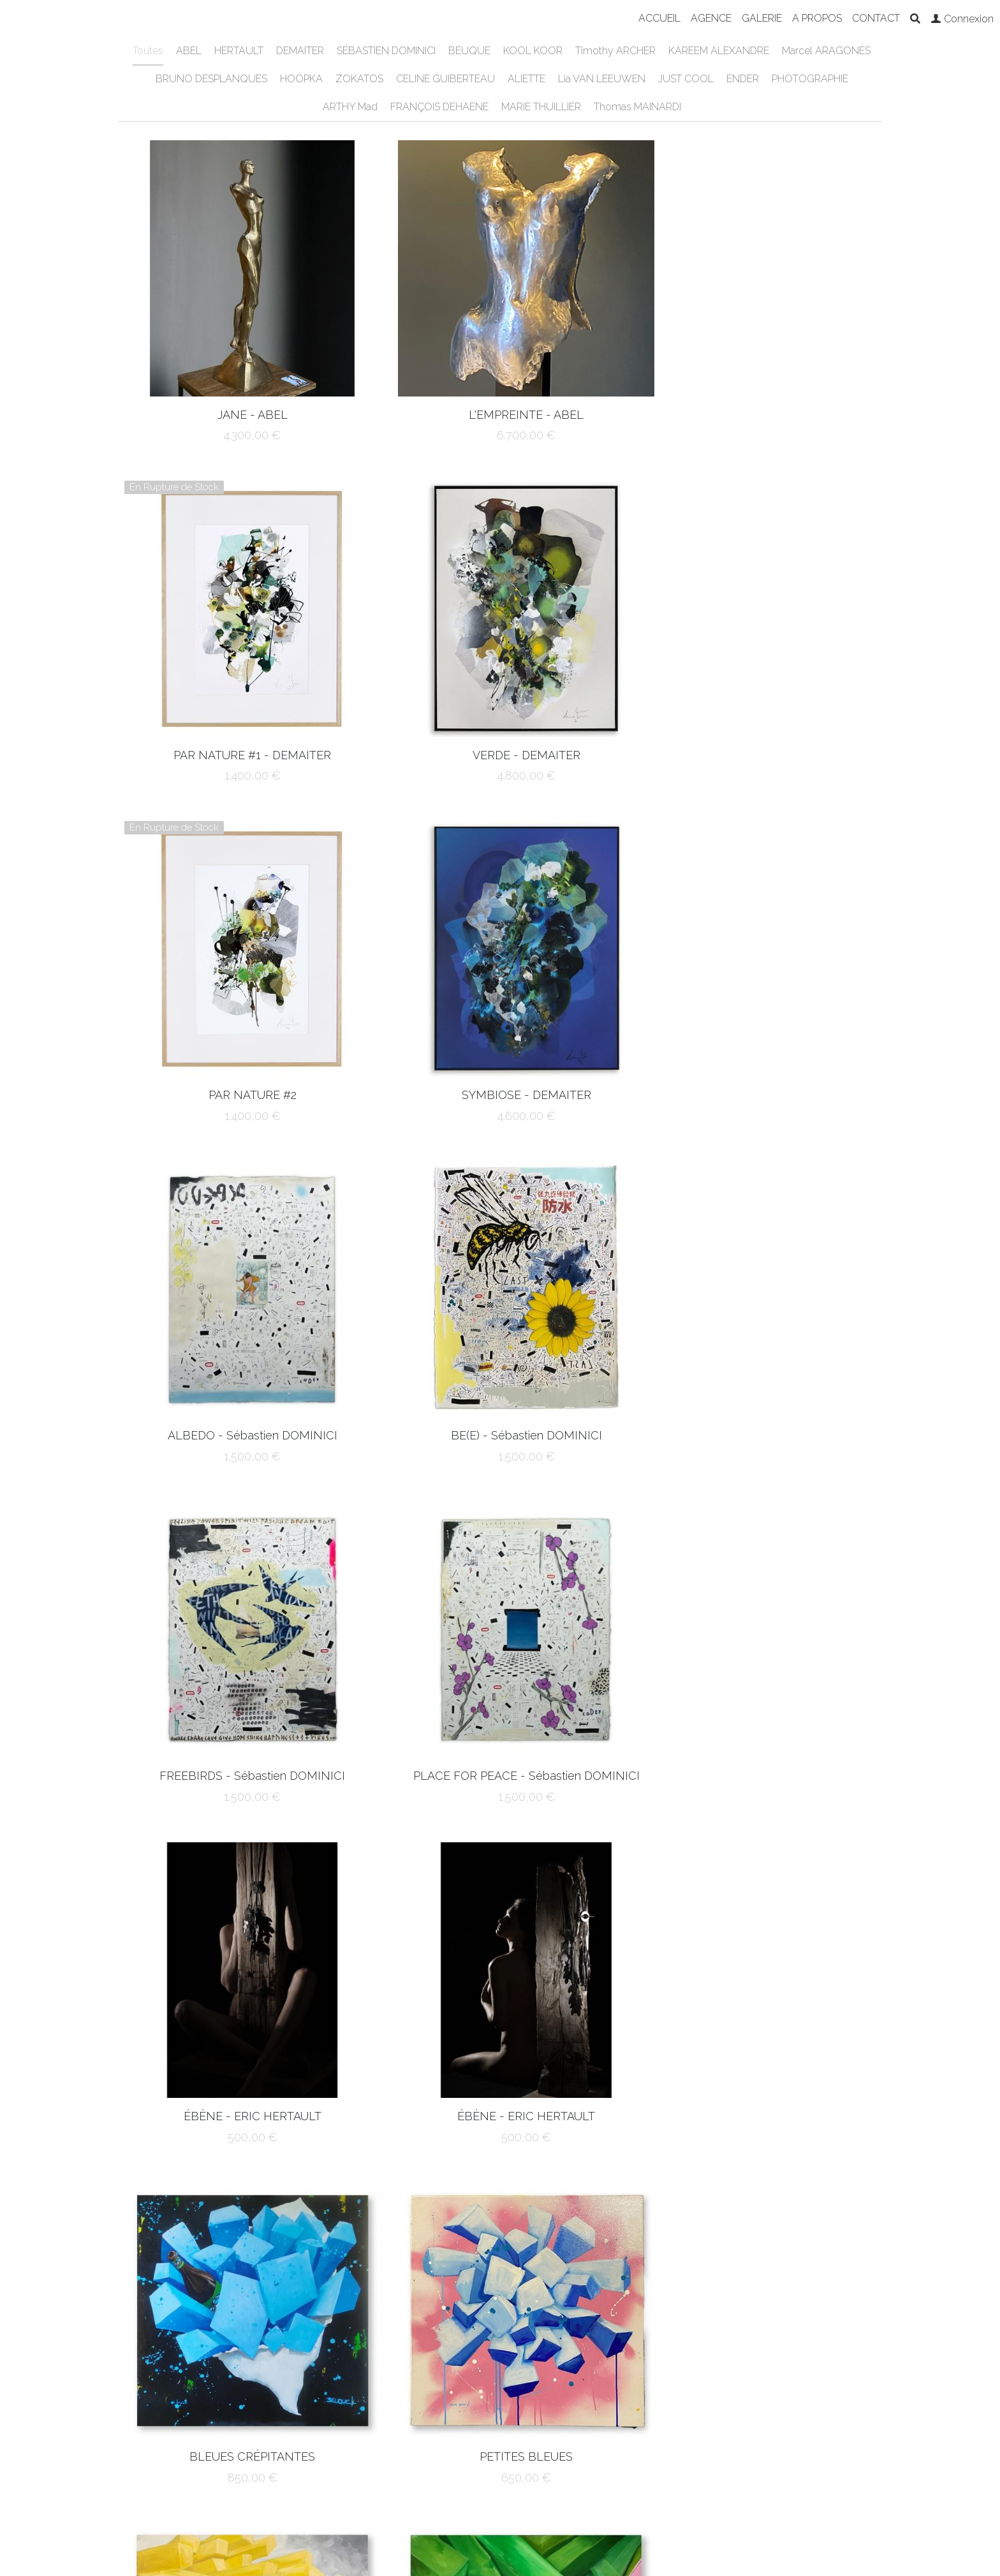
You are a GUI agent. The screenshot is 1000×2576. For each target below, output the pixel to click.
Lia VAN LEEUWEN (601, 79)
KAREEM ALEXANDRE (718, 51)
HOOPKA (301, 79)
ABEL (189, 51)
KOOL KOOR (532, 51)
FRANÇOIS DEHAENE (439, 107)
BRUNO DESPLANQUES (211, 79)
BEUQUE (469, 51)
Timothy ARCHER (615, 51)
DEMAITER (300, 51)
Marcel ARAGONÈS (826, 51)
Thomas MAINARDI (637, 107)
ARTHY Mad (350, 107)
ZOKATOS (359, 79)
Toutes (148, 51)
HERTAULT (238, 51)
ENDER (742, 79)
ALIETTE (526, 79)
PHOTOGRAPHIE (810, 79)
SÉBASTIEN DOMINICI (386, 51)
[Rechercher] (915, 18)
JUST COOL (686, 79)
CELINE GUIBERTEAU (445, 79)
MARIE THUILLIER (541, 107)
